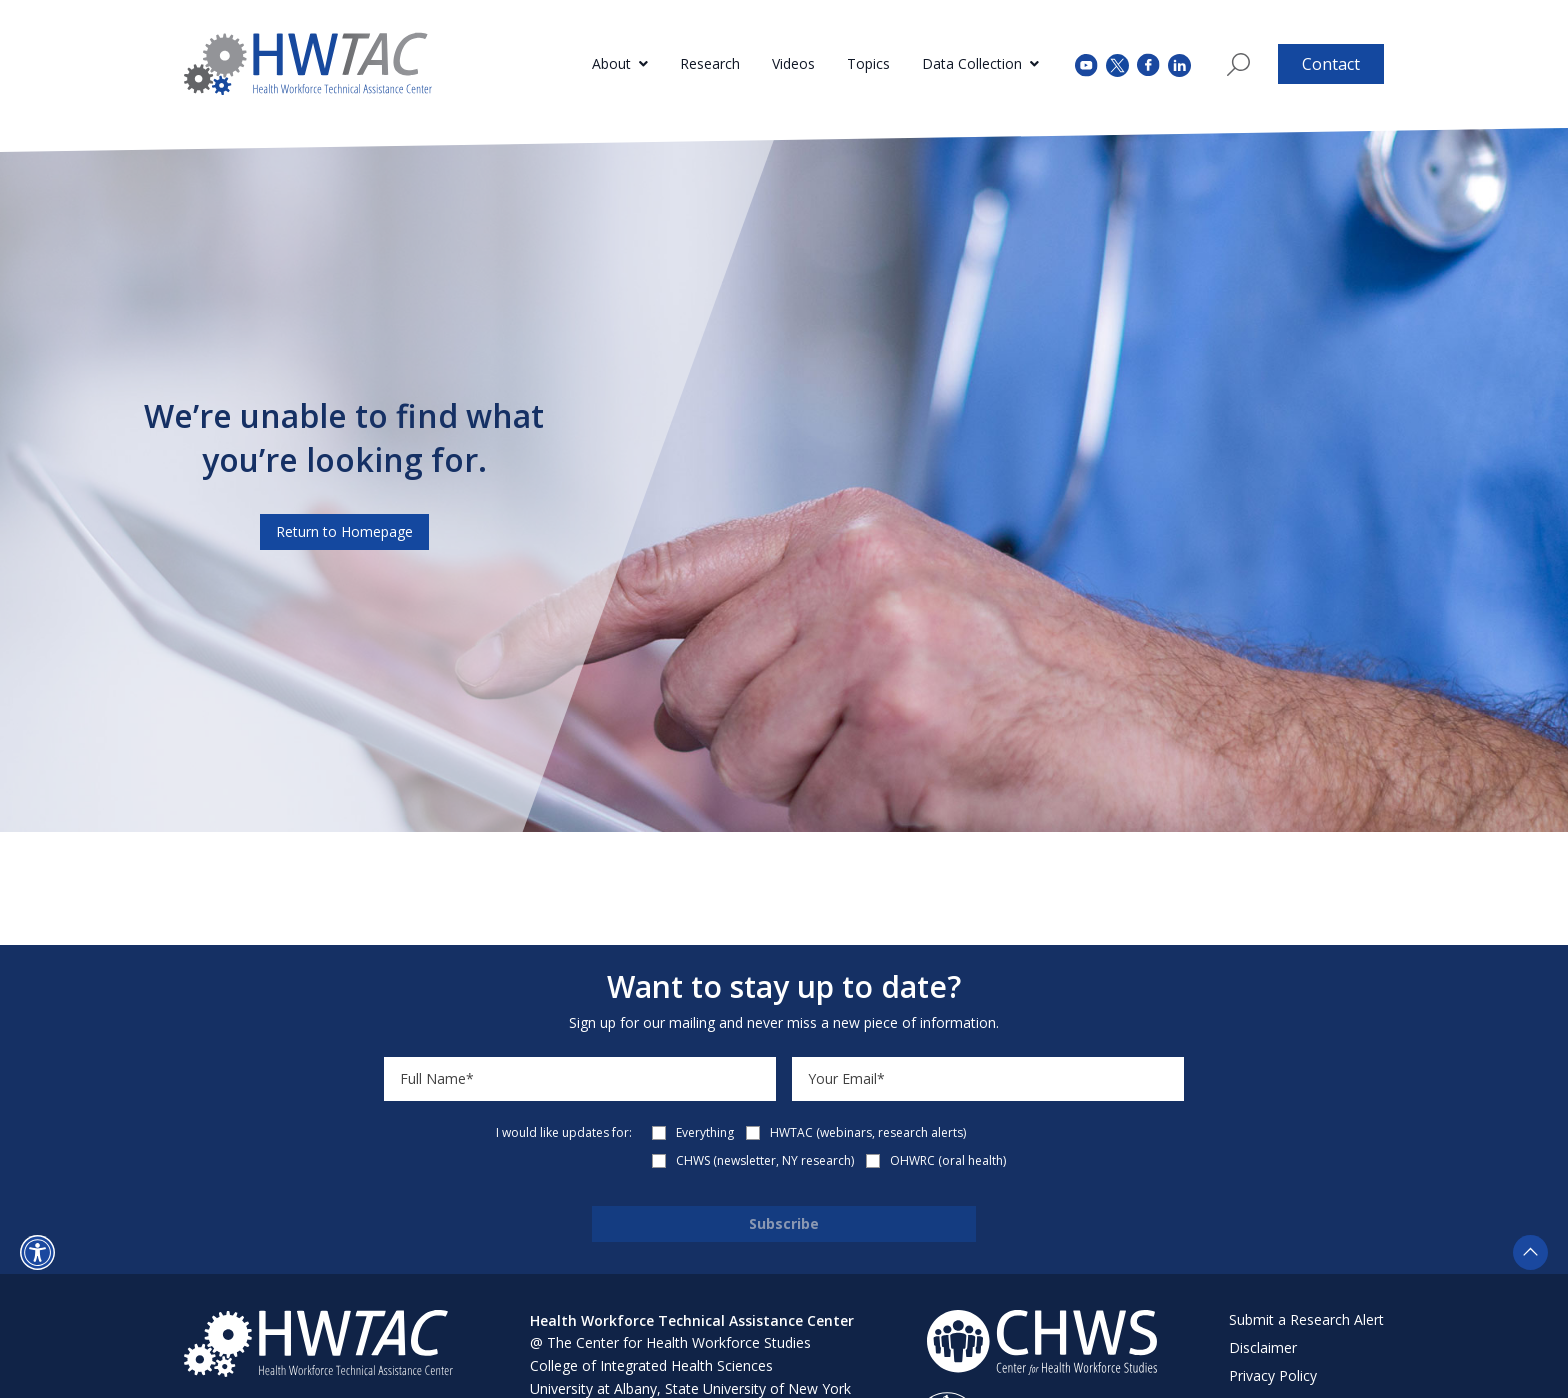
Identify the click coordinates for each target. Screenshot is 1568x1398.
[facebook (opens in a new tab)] (1148, 64)
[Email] (988, 1079)
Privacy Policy (1273, 1375)
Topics (868, 63)
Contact (1331, 64)
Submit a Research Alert (1306, 1319)
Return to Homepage (344, 531)
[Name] (580, 1079)
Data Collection (972, 63)
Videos (793, 63)
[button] (37, 1252)
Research (710, 63)
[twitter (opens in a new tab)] (1117, 63)
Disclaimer (1263, 1347)
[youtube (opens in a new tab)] (1086, 63)
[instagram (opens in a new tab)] (1179, 63)
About (611, 63)
